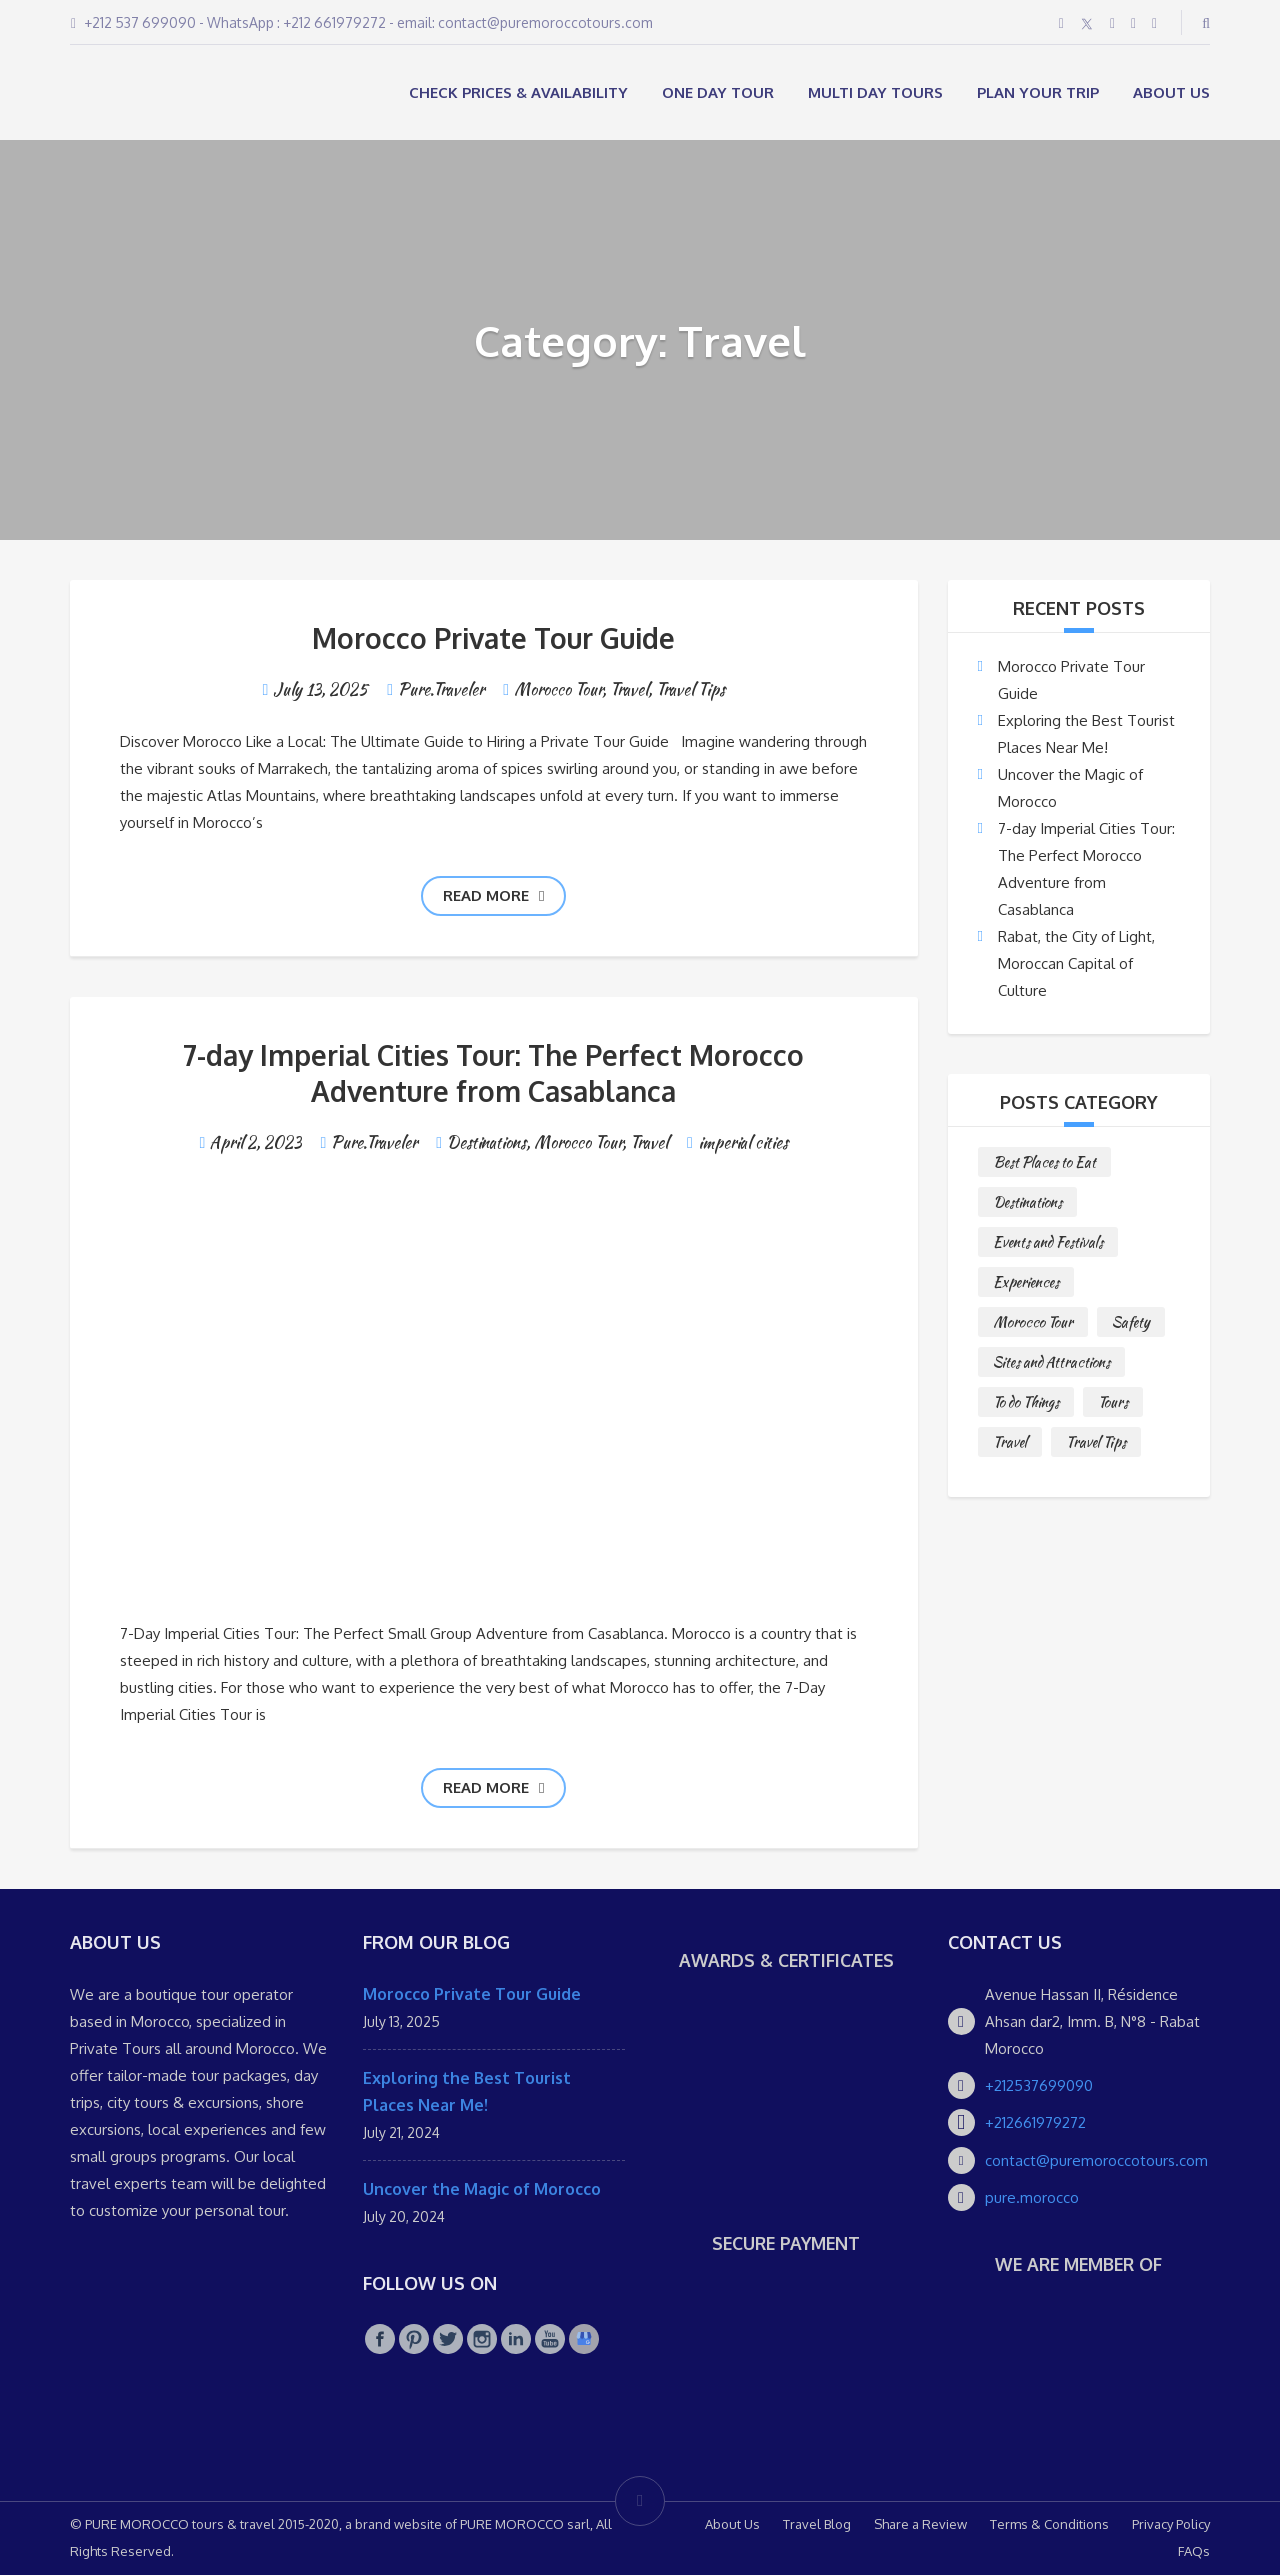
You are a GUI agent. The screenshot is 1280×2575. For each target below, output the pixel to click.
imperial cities (743, 1142)
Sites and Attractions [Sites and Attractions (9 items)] (1051, 1362)
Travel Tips (690, 689)
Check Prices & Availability (518, 92)
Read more (493, 895)
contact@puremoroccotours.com (1096, 2160)
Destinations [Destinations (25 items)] (1027, 1202)
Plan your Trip (1038, 92)
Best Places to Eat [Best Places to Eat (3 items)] (1044, 1162)
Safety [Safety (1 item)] (1131, 1322)
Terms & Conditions (1049, 2524)
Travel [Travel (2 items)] (1010, 1442)
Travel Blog (817, 2524)
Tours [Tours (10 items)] (1113, 1402)
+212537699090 (1039, 2085)
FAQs (1194, 2551)
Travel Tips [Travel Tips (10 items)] (1096, 1442)
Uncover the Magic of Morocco (482, 2189)
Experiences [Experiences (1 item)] (1026, 1282)
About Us (1171, 92)
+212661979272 (1035, 2122)
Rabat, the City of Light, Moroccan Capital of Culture (1076, 963)
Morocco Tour (558, 689)
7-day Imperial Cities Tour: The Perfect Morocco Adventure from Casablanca (493, 1073)
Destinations (486, 1142)
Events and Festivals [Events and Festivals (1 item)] (1048, 1242)
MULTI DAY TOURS (875, 92)
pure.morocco (1032, 2197)
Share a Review (920, 2524)
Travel (629, 689)
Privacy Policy (1171, 2524)
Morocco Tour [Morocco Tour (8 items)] (1033, 1322)
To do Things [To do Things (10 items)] (1026, 1402)
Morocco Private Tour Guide (493, 638)
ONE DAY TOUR (718, 92)
